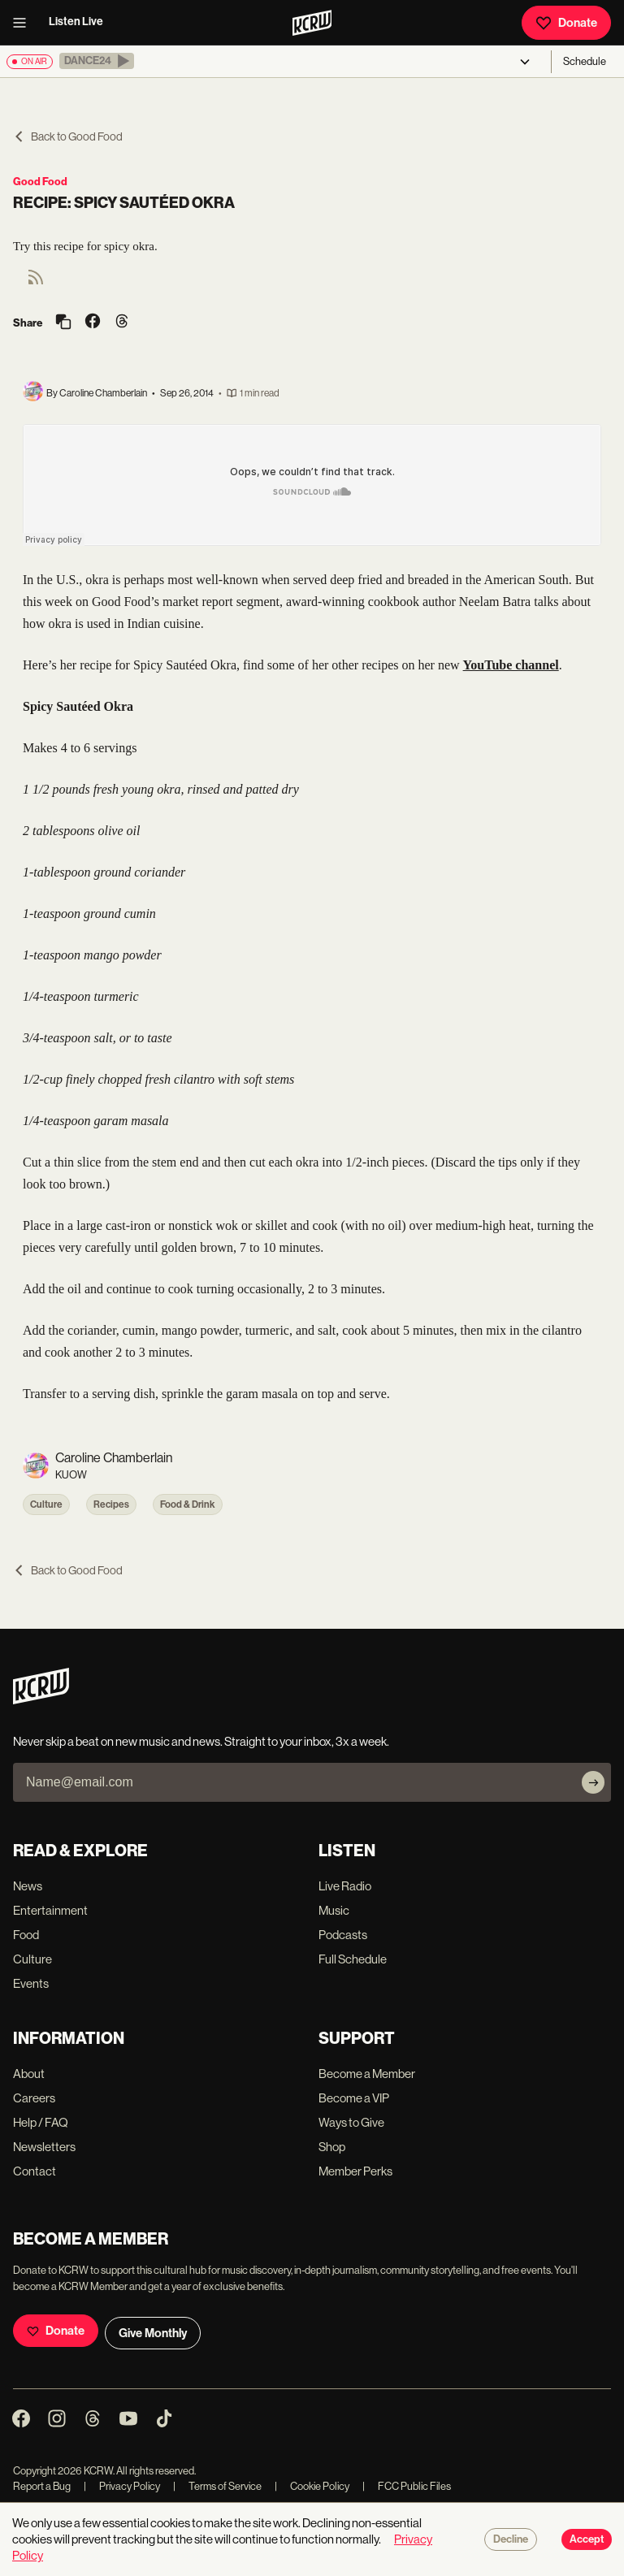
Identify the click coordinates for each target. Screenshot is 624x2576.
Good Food (40, 181)
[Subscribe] (593, 1782)
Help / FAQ (40, 2122)
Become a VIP (353, 2098)
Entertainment (50, 1910)
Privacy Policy (122, 2486)
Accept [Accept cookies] (587, 2539)
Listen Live (76, 21)
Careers (34, 2098)
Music (333, 1910)
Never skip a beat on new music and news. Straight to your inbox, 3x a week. (201, 1741)
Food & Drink (187, 1504)
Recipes (111, 1504)
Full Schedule (352, 1959)
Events (31, 1983)
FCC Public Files (406, 2486)
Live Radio (344, 1886)
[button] (96, 61)
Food (26, 1935)
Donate (566, 23)
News (27, 1886)
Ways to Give (351, 2122)
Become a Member (366, 2073)
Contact (34, 2171)
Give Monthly (153, 2333)
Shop (331, 2147)
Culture (46, 1504)
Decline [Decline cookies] (510, 2539)
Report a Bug (42, 2486)
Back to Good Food (68, 136)
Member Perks (355, 2171)
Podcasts (342, 1935)
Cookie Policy (312, 2486)
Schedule (584, 61)
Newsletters (44, 2147)
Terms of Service (217, 2486)
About (29, 2073)
